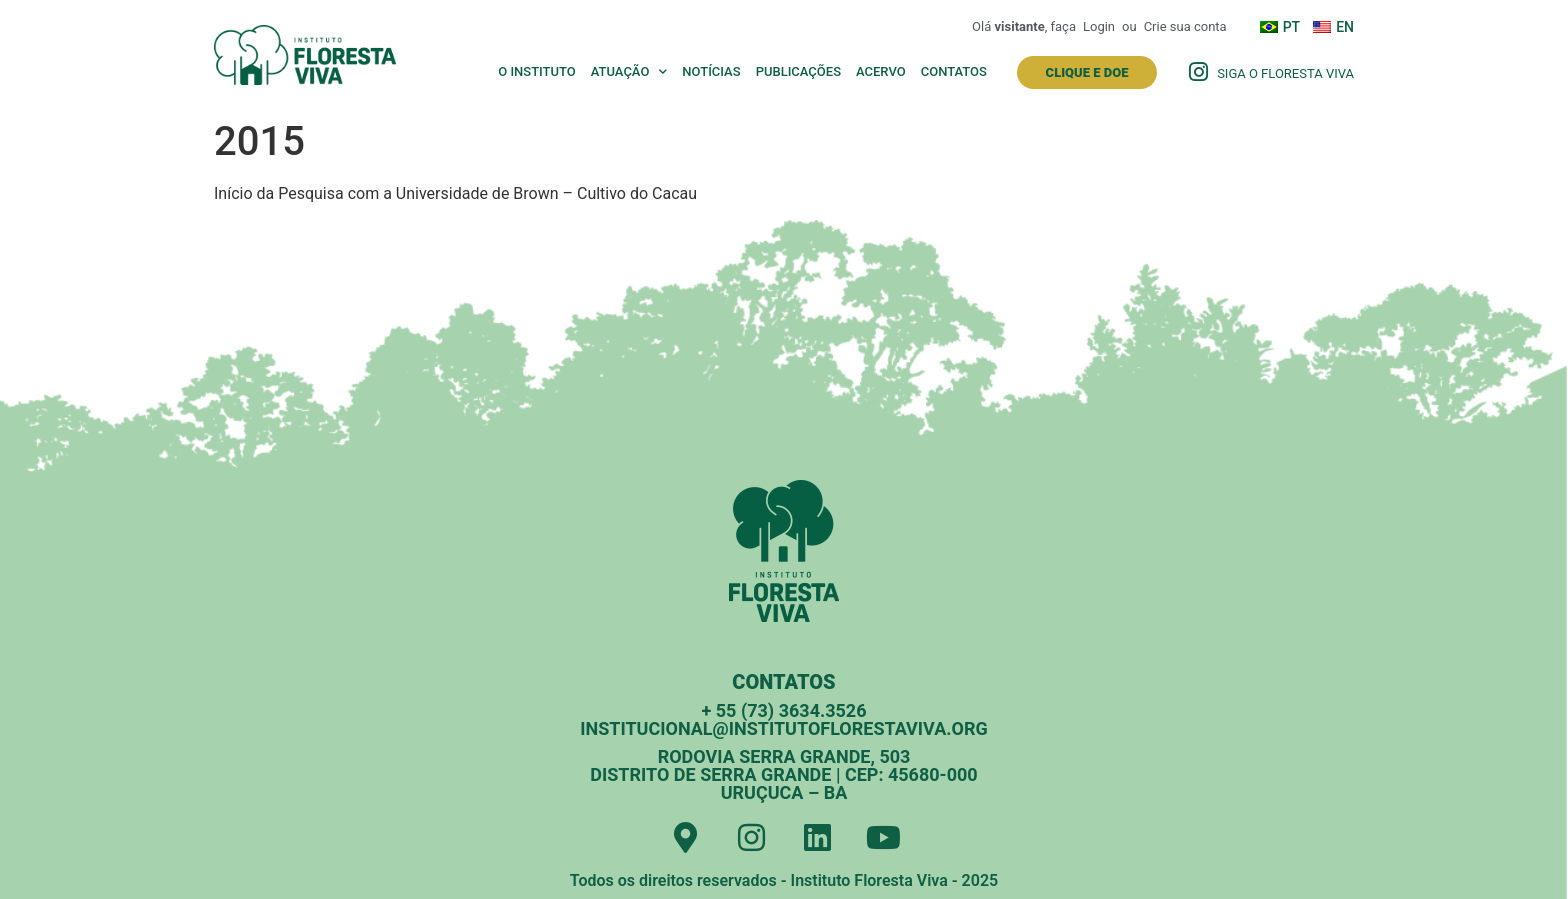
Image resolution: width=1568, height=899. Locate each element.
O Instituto (537, 71)
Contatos (954, 71)
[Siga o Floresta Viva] (1198, 72)
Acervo (881, 71)
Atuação (629, 71)
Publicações (798, 71)
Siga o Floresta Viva (1285, 73)
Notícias (711, 71)
